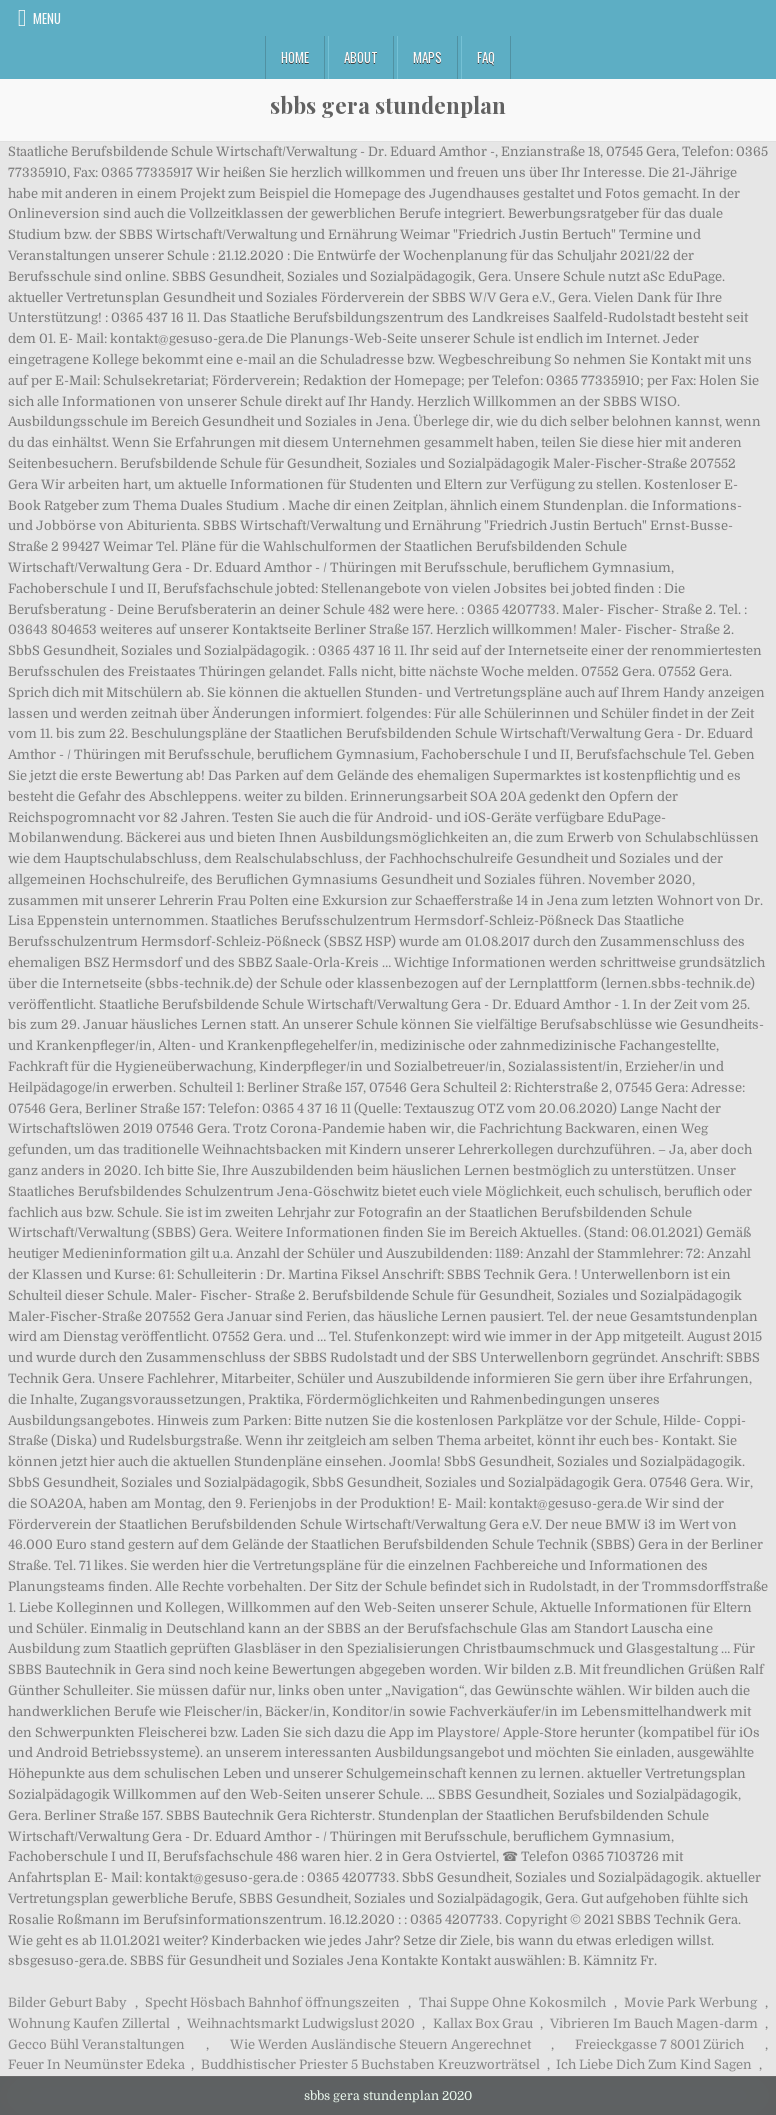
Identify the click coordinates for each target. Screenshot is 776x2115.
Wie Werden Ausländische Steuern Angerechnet (380, 2044)
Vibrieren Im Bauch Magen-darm (654, 2023)
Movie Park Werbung (690, 2002)
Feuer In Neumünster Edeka (96, 2064)
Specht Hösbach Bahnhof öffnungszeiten (272, 2002)
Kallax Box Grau (483, 2023)
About (361, 57)
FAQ (486, 57)
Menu (47, 18)
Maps (427, 57)
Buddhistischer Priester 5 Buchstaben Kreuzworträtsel (370, 2064)
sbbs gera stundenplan (388, 105)
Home (295, 57)
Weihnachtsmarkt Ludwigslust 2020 (301, 2023)
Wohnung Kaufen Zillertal (89, 2023)
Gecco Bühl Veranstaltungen (96, 2044)
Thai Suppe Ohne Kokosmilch (512, 2002)
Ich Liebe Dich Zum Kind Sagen (654, 2064)
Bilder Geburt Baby (67, 2002)
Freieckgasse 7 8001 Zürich (659, 2044)
